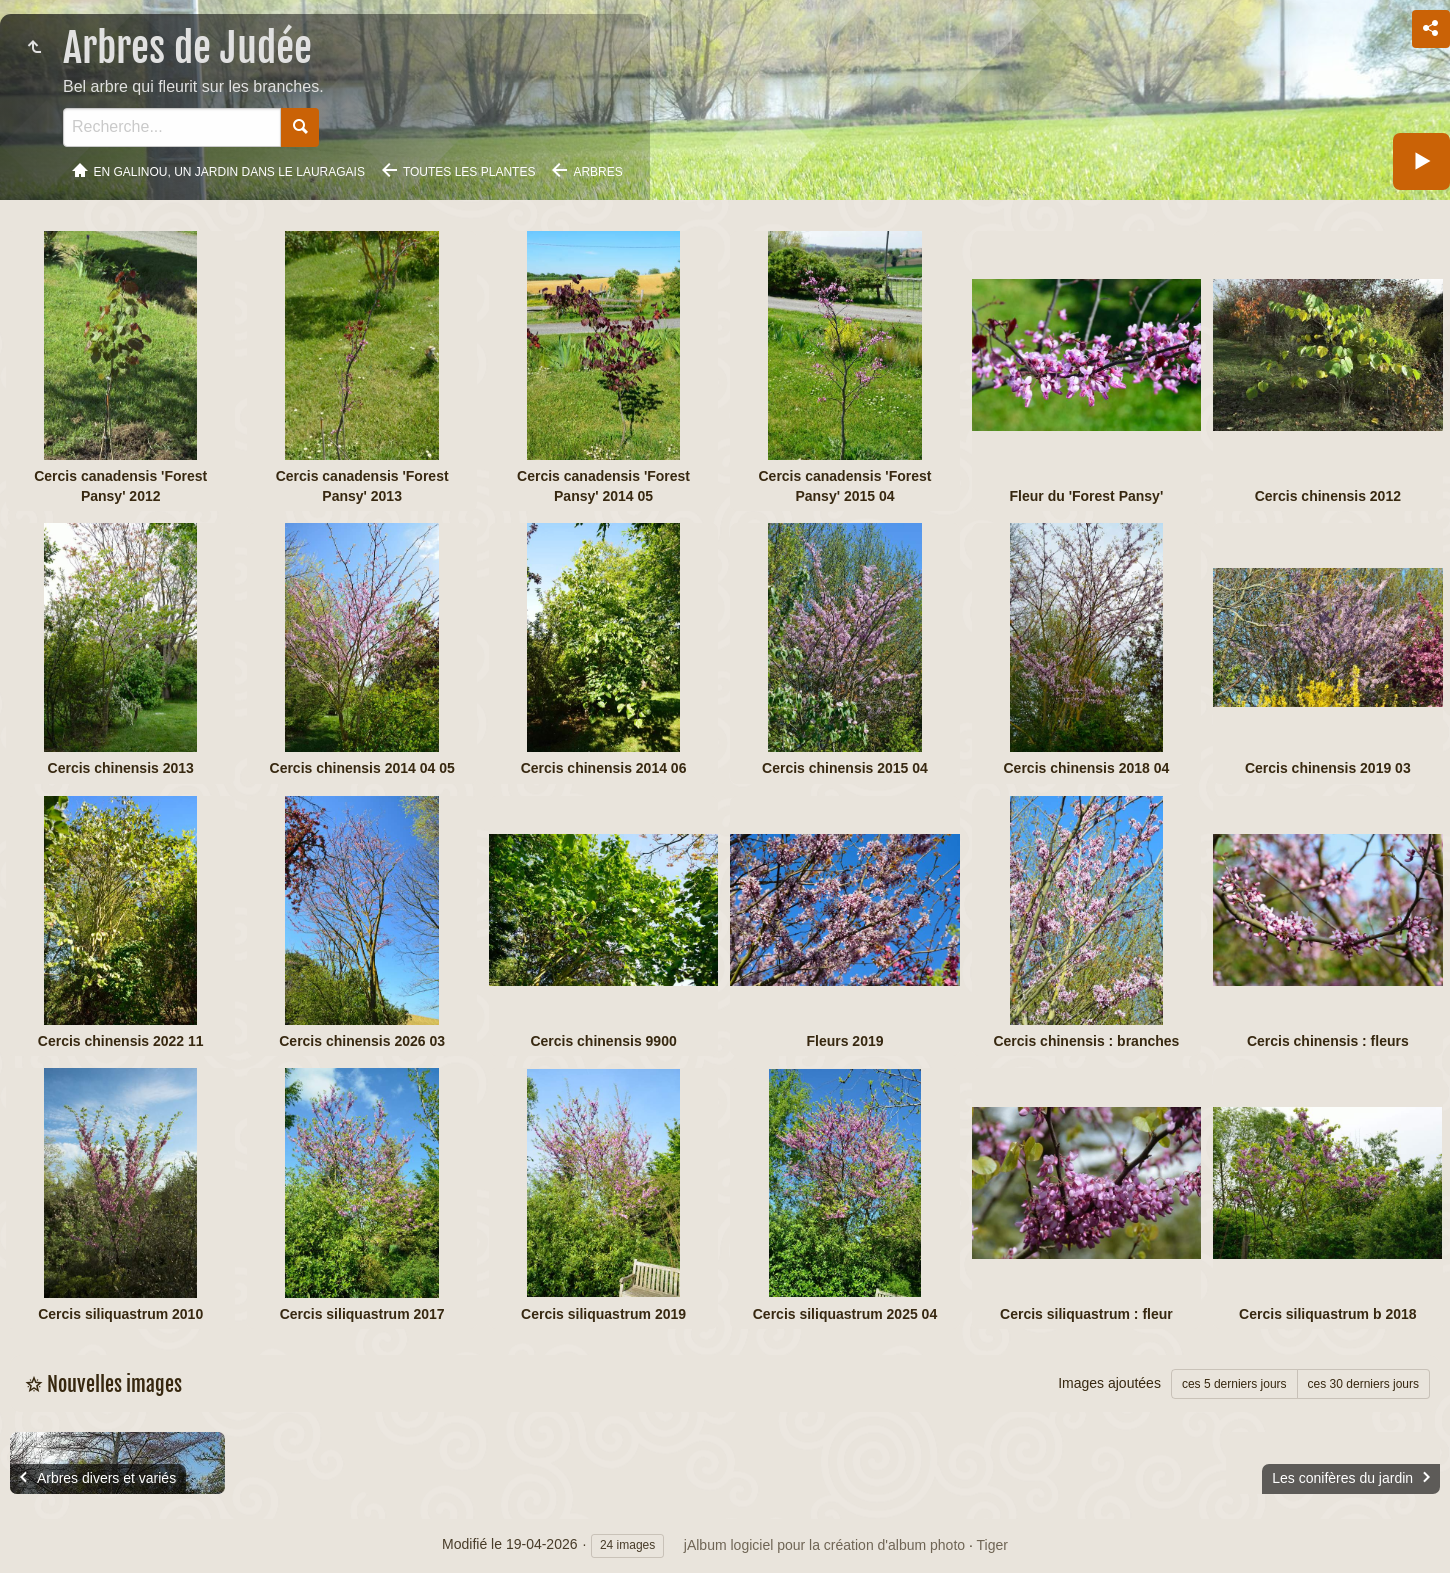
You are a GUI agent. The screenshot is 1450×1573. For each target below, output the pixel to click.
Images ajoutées (1109, 1383)
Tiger (992, 1545)
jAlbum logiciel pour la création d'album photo (824, 1545)
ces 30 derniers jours (1363, 1384)
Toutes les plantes (469, 172)
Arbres (597, 172)
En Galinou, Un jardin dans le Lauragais (229, 172)
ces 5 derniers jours (1234, 1384)
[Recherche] (172, 127)
